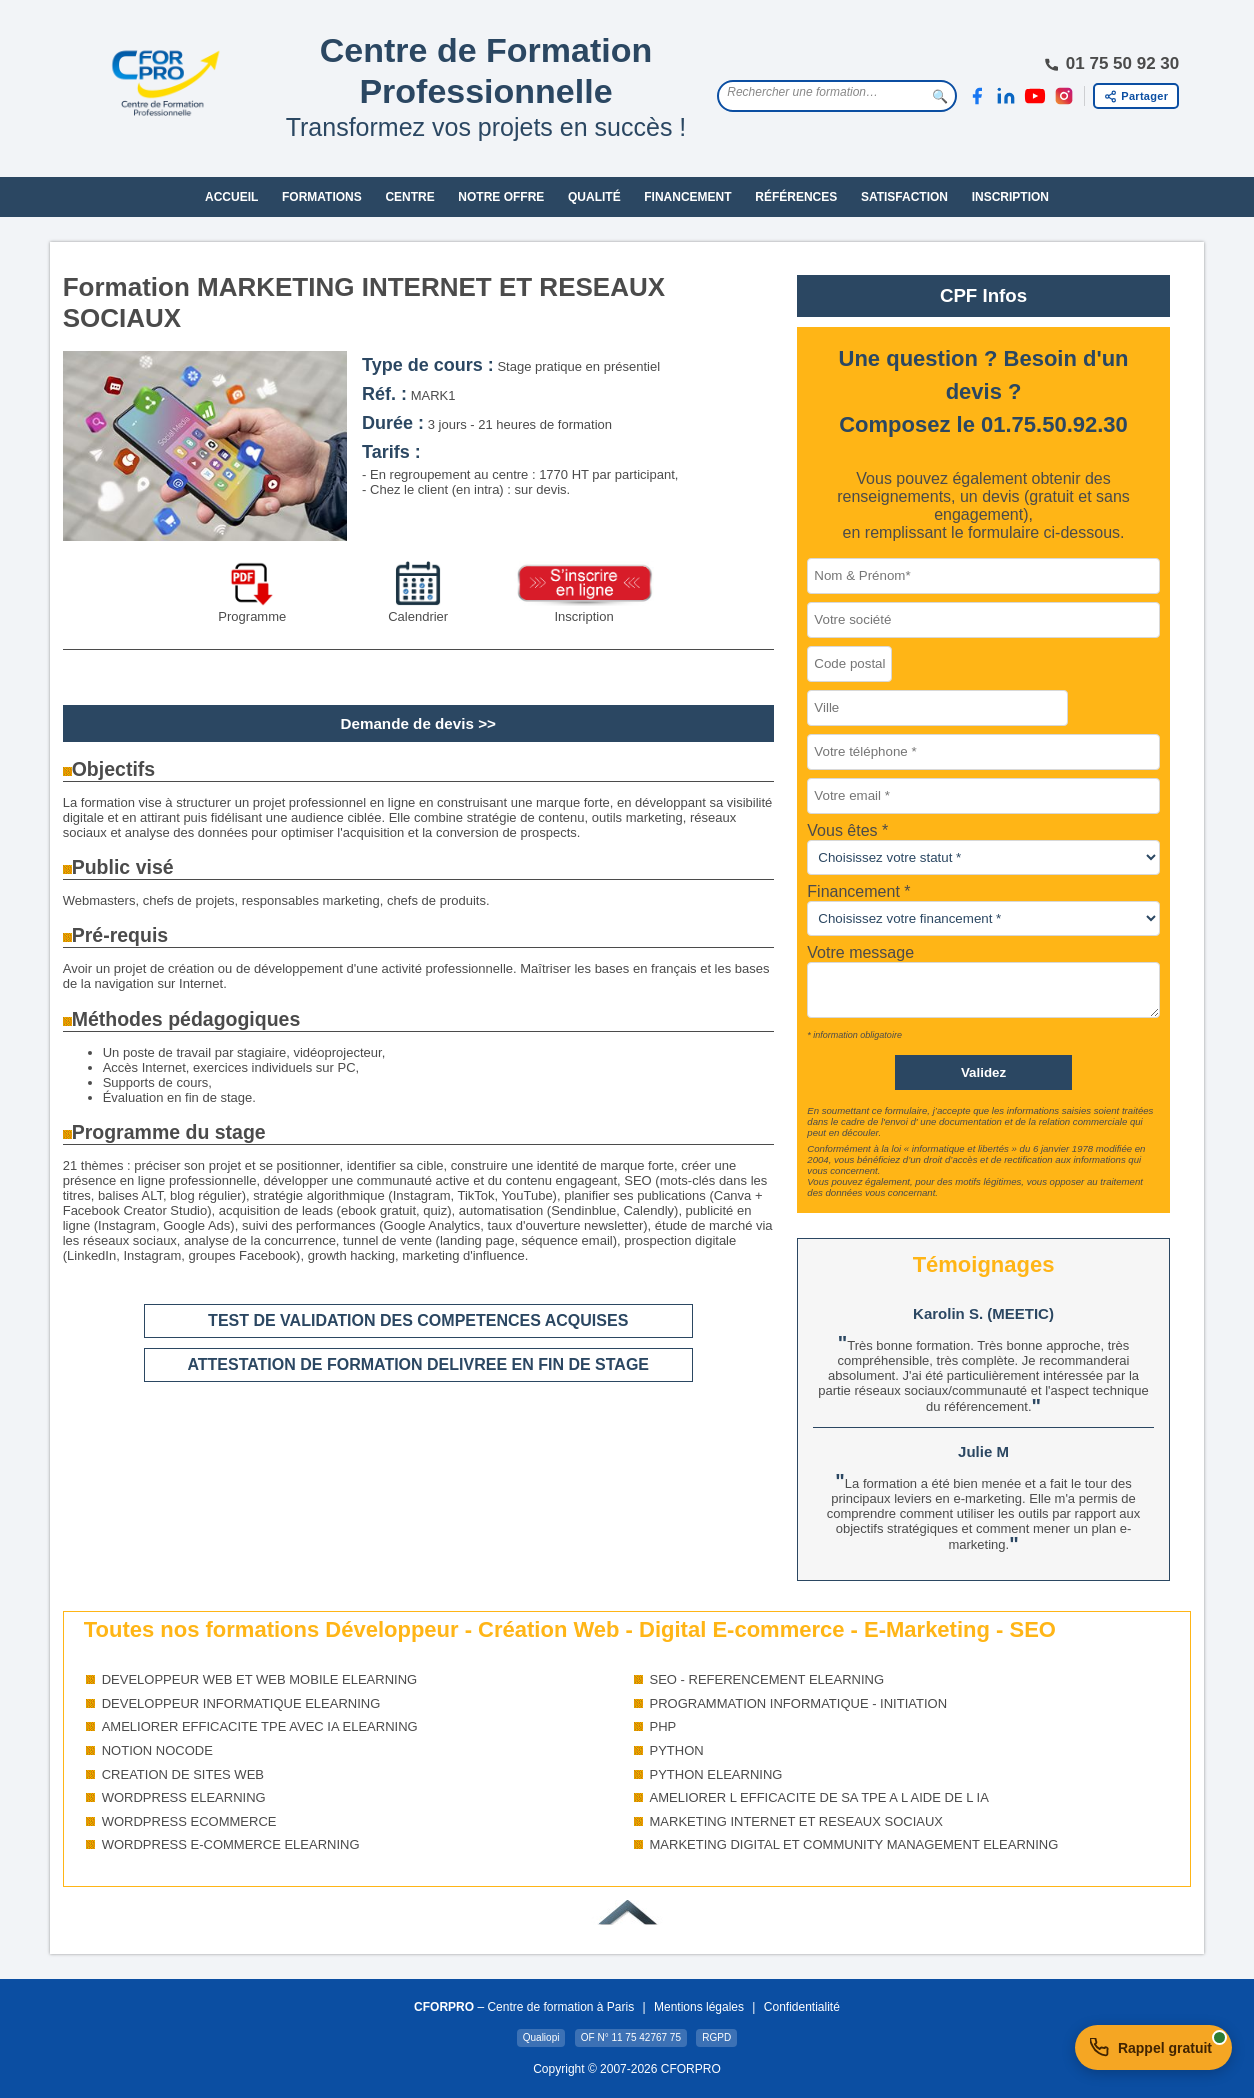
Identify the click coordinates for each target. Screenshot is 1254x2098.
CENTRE (409, 197)
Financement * (858, 891)
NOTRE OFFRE (501, 197)
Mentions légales (699, 2007)
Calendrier (418, 616)
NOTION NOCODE (157, 1750)
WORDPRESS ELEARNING (184, 1797)
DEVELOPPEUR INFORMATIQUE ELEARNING (241, 1703)
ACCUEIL (231, 197)
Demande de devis (407, 723)
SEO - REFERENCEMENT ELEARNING (767, 1679)
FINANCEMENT (687, 197)
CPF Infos (983, 295)
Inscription (583, 616)
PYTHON (677, 1750)
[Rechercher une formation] (822, 92)
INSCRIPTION (1010, 197)
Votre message (860, 952)
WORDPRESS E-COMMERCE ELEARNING (231, 1844)
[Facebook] (977, 96)
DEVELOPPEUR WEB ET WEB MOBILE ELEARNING (259, 1679)
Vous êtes (844, 830)
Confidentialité (802, 2007)
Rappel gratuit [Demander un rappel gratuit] (1158, 2043)
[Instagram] (1064, 96)
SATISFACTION (904, 197)
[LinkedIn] (1006, 96)
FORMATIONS (322, 197)
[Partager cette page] (1136, 96)
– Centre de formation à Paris (524, 2007)
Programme (252, 616)
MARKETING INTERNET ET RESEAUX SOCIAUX (797, 1821)
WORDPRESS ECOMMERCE (189, 1821)
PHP (663, 1726)
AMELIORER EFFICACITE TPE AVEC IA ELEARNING (260, 1726)
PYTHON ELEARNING (716, 1774)
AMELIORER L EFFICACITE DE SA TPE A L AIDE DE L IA (819, 1797)
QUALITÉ (594, 197)
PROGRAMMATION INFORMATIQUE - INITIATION (799, 1703)
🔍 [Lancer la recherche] (940, 96)
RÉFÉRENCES (796, 197)
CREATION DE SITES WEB (183, 1774)
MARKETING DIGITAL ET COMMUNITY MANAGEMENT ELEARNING (854, 1844)
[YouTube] (1035, 96)
